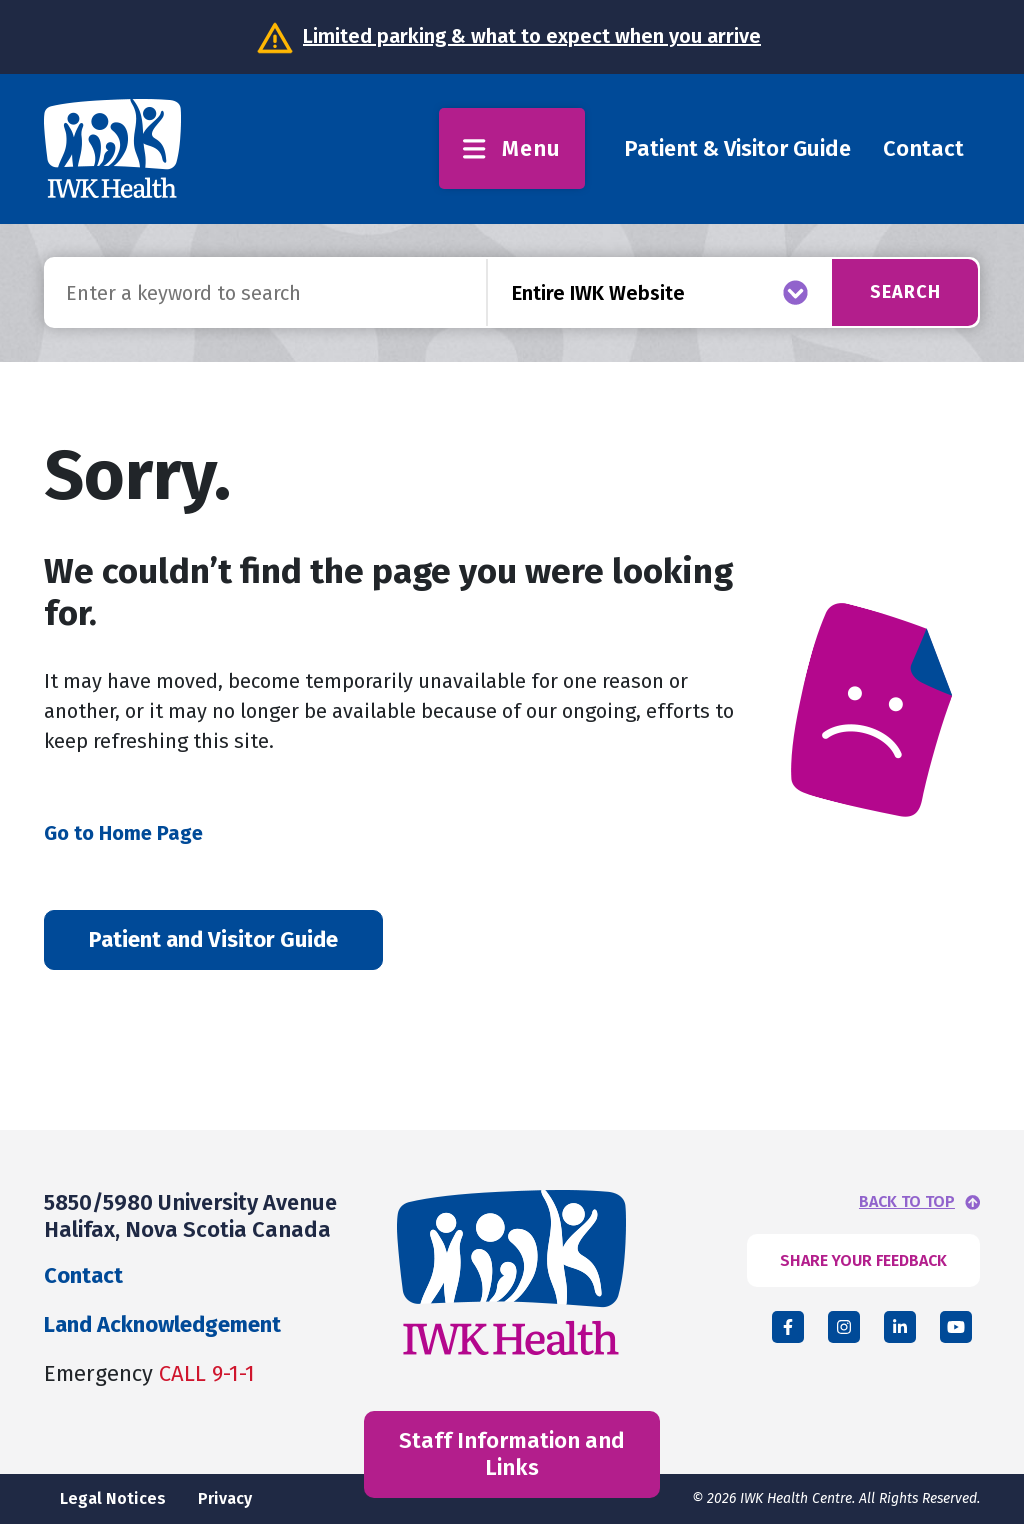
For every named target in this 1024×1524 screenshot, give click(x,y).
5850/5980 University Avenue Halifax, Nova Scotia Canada (190, 1215)
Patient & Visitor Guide (737, 148)
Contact (923, 148)
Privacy (225, 1498)
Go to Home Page (123, 833)
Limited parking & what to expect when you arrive (532, 36)
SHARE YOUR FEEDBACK (863, 1260)
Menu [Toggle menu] (511, 148)
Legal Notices (113, 1498)
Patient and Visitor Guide (213, 939)
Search (905, 292)
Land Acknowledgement (162, 1324)
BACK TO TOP (907, 1202)
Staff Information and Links (512, 1453)
